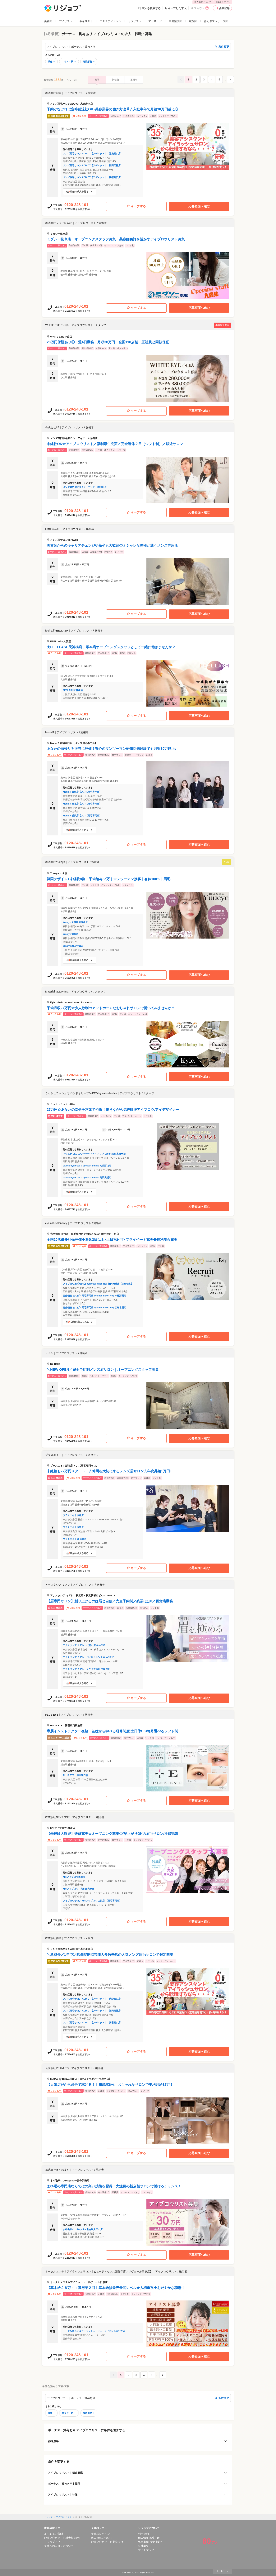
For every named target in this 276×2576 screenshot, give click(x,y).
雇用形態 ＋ (89, 61)
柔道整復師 (175, 21)
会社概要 (143, 2545)
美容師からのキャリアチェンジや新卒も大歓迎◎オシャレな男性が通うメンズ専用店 (112, 545)
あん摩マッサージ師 (216, 21)
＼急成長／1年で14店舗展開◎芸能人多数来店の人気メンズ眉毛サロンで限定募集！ (112, 1955)
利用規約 (143, 2533)
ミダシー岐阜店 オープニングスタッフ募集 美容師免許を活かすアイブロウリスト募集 (116, 239)
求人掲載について (202, 2)
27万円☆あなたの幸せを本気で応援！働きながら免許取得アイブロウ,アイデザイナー (113, 1110)
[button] (138, 143)
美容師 (48, 21)
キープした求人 (175, 8)
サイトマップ (146, 2549)
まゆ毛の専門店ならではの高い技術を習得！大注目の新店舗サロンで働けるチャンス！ (114, 2186)
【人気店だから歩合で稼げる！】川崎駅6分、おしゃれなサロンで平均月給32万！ (110, 2085)
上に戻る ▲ (222, 2571)
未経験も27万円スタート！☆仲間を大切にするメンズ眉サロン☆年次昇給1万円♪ (109, 1471)
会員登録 (222, 8)
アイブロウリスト (63, 2517)
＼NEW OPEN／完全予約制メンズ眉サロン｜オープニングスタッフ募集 (103, 1370)
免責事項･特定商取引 (150, 2541)
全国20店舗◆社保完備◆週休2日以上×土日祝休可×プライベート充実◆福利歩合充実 (112, 1240)
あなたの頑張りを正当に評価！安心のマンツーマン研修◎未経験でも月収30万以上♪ (112, 749)
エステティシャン (110, 21)
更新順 (133, 79)
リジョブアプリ (53, 2541)
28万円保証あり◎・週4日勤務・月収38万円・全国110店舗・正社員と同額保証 (108, 342)
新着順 (115, 79)
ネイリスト (86, 21)
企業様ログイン (222, 2)
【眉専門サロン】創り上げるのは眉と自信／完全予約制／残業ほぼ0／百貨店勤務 (110, 1601)
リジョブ (48, 2517)
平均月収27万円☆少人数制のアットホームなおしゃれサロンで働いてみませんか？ (111, 1008)
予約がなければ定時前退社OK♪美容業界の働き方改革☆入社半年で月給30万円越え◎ (112, 109)
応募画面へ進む (199, 206)
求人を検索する (149, 8)
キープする (136, 206)
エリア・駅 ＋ (69, 61)
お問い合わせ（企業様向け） (108, 2541)
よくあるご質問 (53, 2533)
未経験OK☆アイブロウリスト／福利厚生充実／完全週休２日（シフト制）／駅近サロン (115, 444)
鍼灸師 (193, 21)
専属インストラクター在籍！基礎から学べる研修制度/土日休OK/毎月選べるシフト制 (112, 1731)
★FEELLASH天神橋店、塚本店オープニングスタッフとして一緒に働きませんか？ (111, 647)
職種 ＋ (51, 61)
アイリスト (65, 21)
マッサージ (155, 21)
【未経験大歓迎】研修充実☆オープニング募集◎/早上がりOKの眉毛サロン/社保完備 (112, 1834)
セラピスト (134, 21)
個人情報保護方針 (148, 2537)
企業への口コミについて (59, 2545)
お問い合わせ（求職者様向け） (63, 2537)
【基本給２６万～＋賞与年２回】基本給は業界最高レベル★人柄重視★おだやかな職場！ (116, 2288)
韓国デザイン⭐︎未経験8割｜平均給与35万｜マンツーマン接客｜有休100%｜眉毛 (108, 879)
